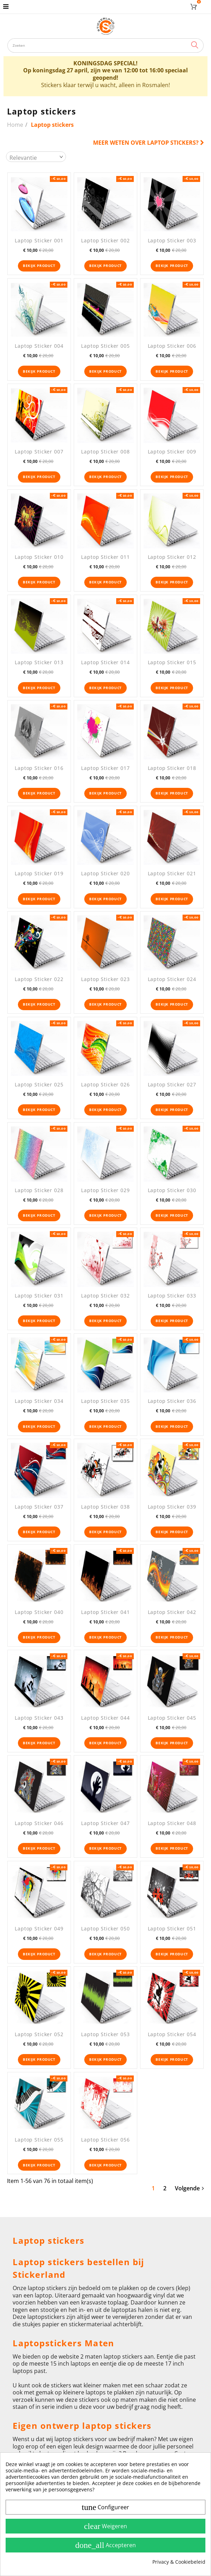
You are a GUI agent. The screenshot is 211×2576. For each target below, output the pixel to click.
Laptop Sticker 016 (39, 768)
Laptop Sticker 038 (105, 1506)
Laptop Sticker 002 (105, 240)
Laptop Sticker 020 (105, 873)
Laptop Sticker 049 (39, 1928)
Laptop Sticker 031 (39, 1295)
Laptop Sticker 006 (172, 345)
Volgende (189, 2188)
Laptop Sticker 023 (105, 979)
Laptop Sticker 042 (172, 1612)
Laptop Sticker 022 (39, 979)
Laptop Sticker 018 (172, 768)
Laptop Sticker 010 (39, 557)
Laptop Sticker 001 (39, 240)
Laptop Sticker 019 (39, 873)
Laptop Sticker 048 (172, 1823)
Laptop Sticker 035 (105, 1401)
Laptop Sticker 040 (39, 1612)
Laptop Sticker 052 (39, 2034)
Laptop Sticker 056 (105, 2139)
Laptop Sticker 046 (39, 1823)
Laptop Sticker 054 (172, 2034)
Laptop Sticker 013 (39, 662)
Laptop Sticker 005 (105, 345)
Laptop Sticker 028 (39, 1190)
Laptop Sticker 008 (105, 451)
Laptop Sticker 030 (172, 1190)
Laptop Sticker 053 (105, 2034)
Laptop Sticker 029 (105, 1190)
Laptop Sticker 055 (39, 2139)
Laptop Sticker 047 (105, 1823)
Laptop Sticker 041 (105, 1612)
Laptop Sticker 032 (105, 1295)
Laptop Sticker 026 (105, 1084)
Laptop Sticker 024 (172, 979)
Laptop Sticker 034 (39, 1401)
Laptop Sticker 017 (105, 768)
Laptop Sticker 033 (172, 1295)
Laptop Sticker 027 (172, 1084)
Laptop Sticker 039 (172, 1506)
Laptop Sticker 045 (172, 1717)
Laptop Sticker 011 (105, 557)
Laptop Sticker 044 (105, 1717)
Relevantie (23, 158)
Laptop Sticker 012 (172, 557)
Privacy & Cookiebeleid (178, 2562)
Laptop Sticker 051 (172, 1928)
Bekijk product (39, 265)
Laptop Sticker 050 (105, 1928)
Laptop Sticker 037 (39, 1506)
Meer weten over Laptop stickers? (148, 142)
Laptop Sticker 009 (172, 451)
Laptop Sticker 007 (39, 451)
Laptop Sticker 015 (172, 662)
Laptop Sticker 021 (172, 873)
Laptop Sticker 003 (172, 240)
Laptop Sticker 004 (39, 345)
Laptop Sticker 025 (39, 1084)
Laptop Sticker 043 (39, 1717)
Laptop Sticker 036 (172, 1401)
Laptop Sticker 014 (105, 662)
